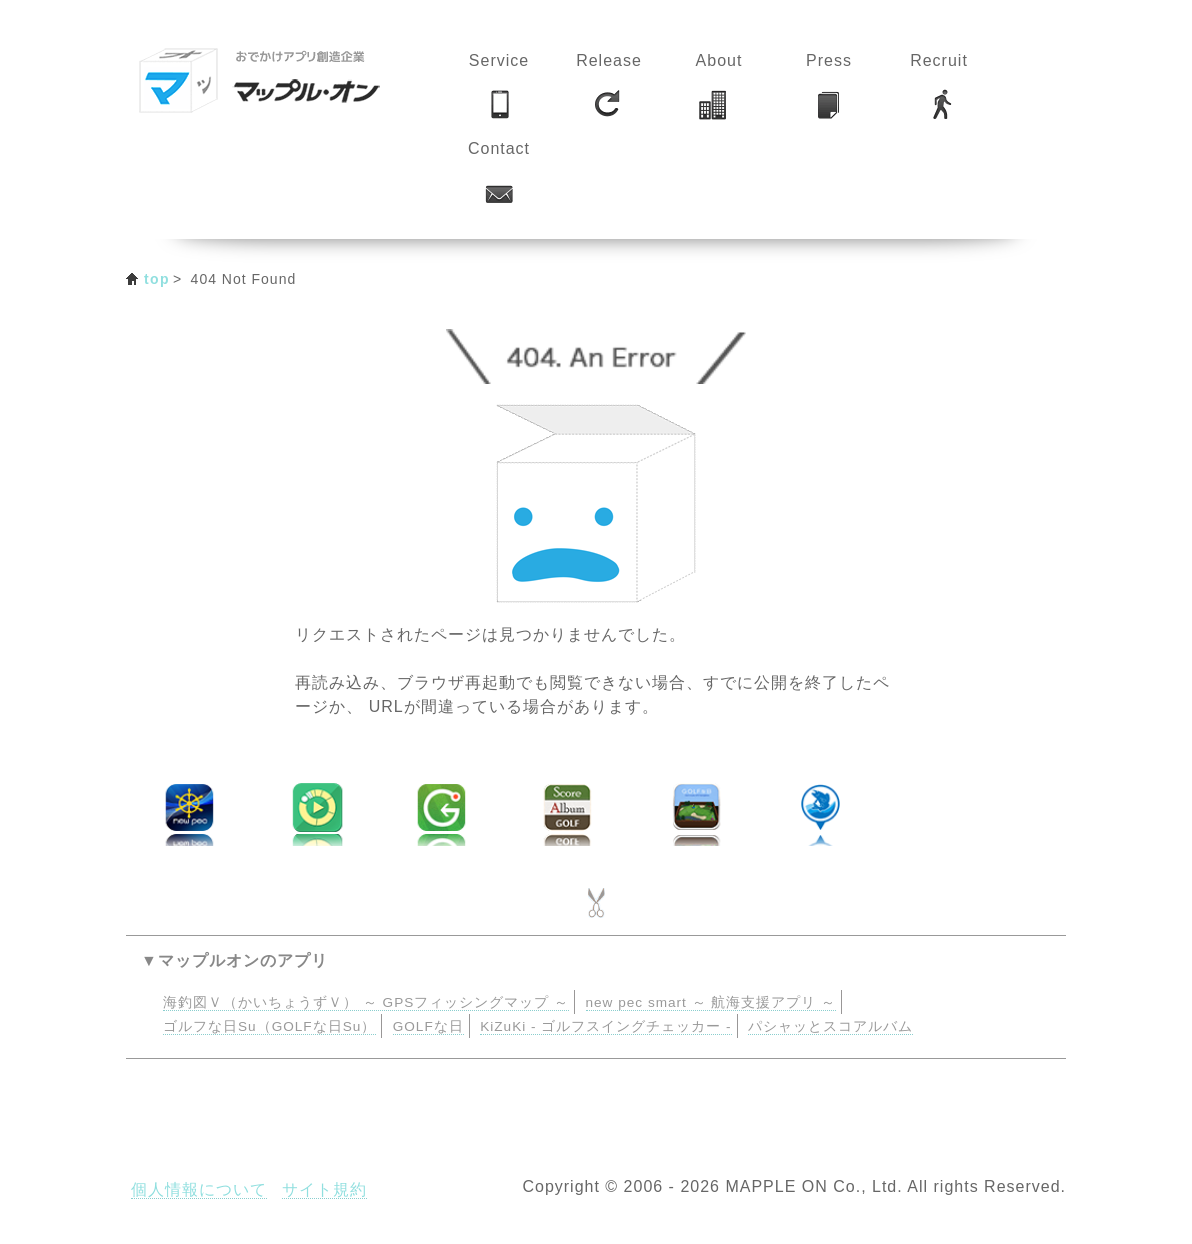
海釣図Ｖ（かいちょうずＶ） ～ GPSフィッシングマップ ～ (366, 1002)
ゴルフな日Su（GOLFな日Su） (269, 1026)
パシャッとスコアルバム (830, 1026)
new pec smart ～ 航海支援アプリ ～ (711, 1002)
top (157, 279)
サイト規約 (324, 1189)
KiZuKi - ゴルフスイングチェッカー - (605, 1026)
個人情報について (199, 1189)
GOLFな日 (428, 1026)
